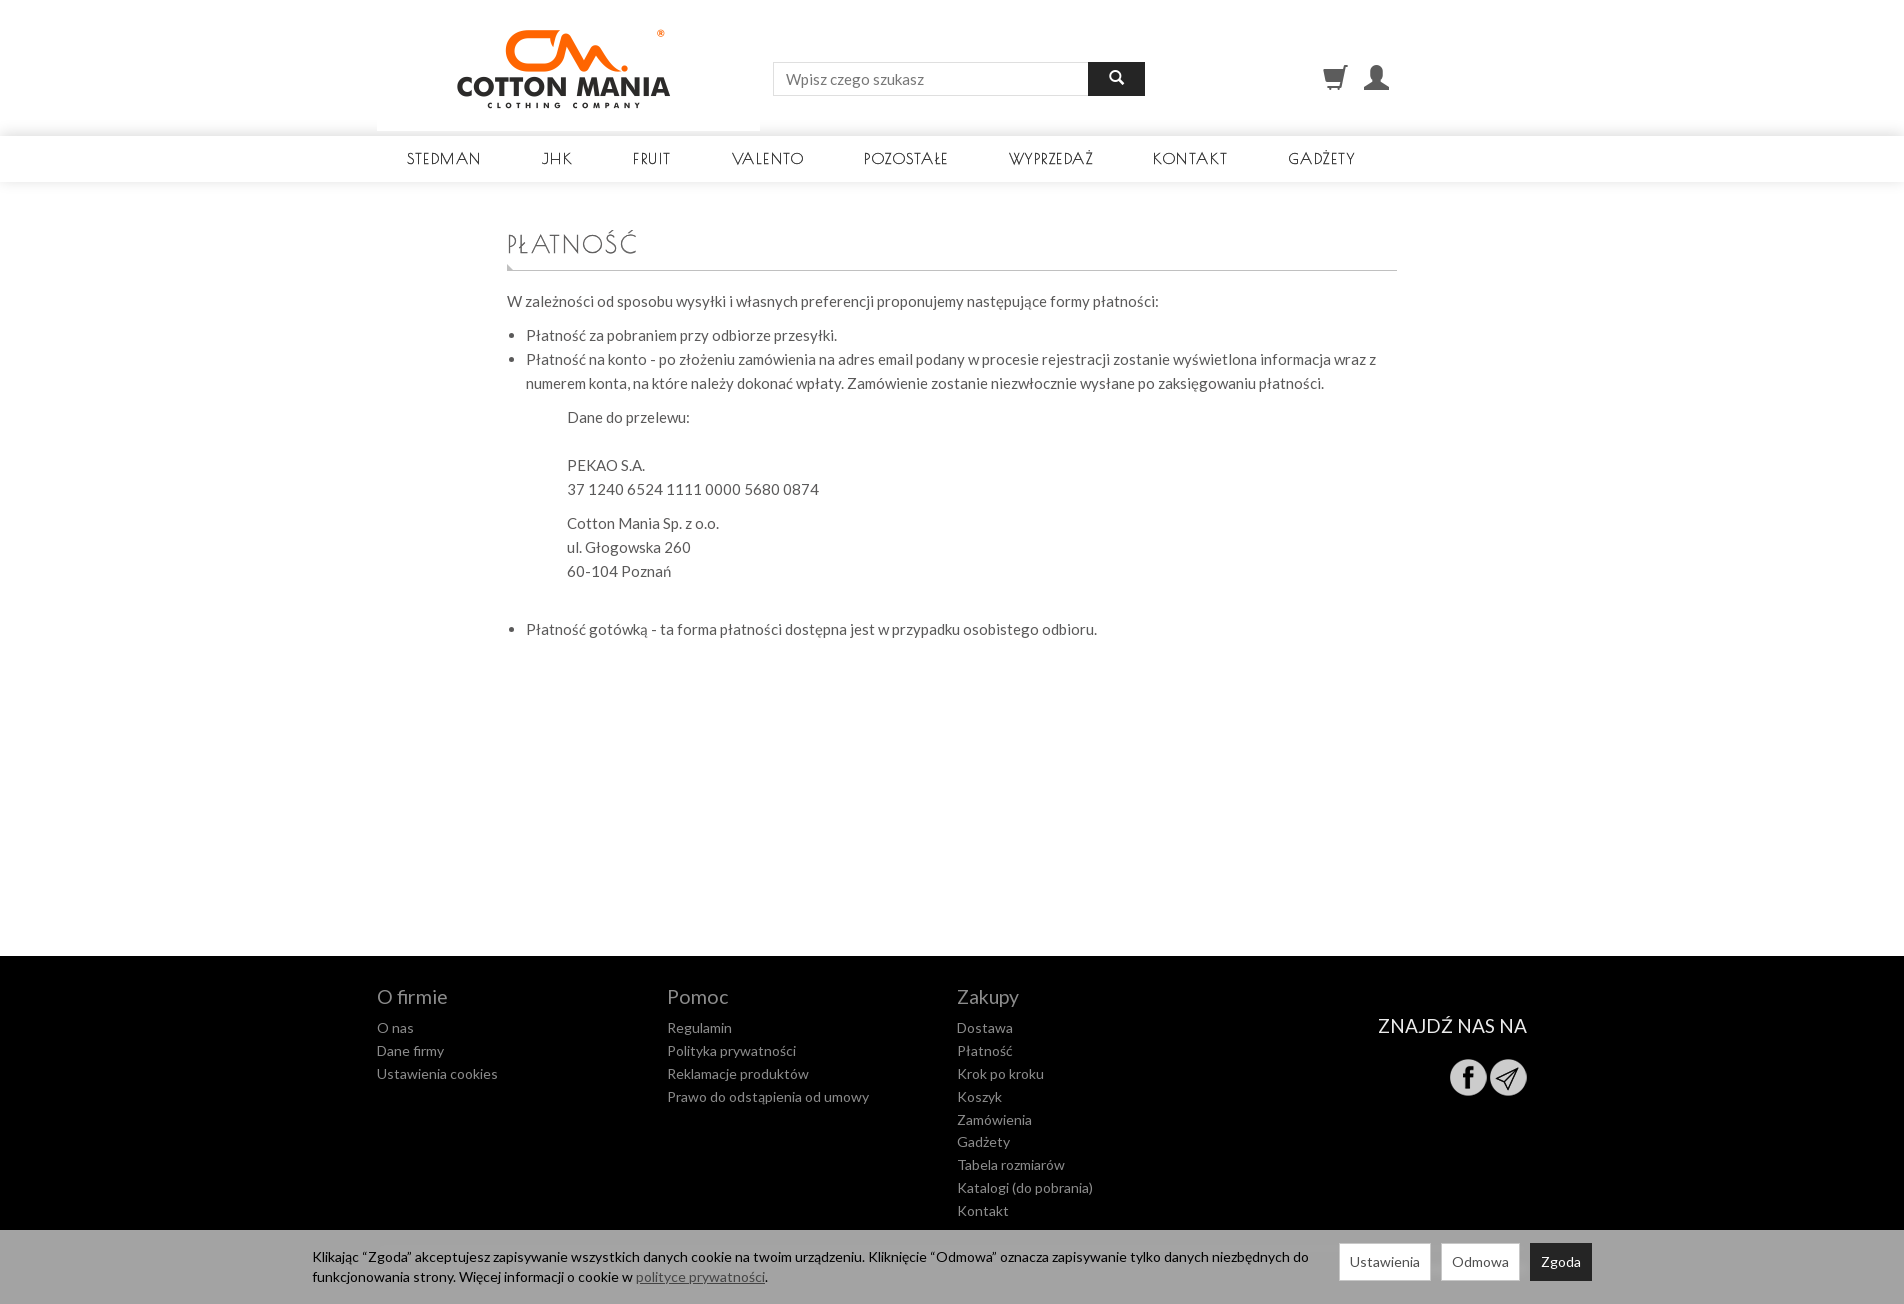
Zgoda (1561, 1261)
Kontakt (1191, 158)
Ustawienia (1385, 1261)
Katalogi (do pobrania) (1025, 1187)
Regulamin (699, 1027)
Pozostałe (906, 158)
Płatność (985, 1050)
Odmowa (1480, 1261)
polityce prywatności (700, 1276)
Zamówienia (994, 1119)
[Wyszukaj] (1116, 79)
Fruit (652, 158)
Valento (768, 158)
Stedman (444, 158)
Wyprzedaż (1051, 158)
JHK (558, 158)
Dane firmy (410, 1050)
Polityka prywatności (731, 1050)
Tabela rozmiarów (1011, 1164)
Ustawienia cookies (437, 1073)
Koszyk (979, 1096)
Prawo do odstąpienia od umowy (768, 1096)
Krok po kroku (1000, 1073)
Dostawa (985, 1027)
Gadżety (1322, 158)
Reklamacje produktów (738, 1073)
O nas (395, 1027)
